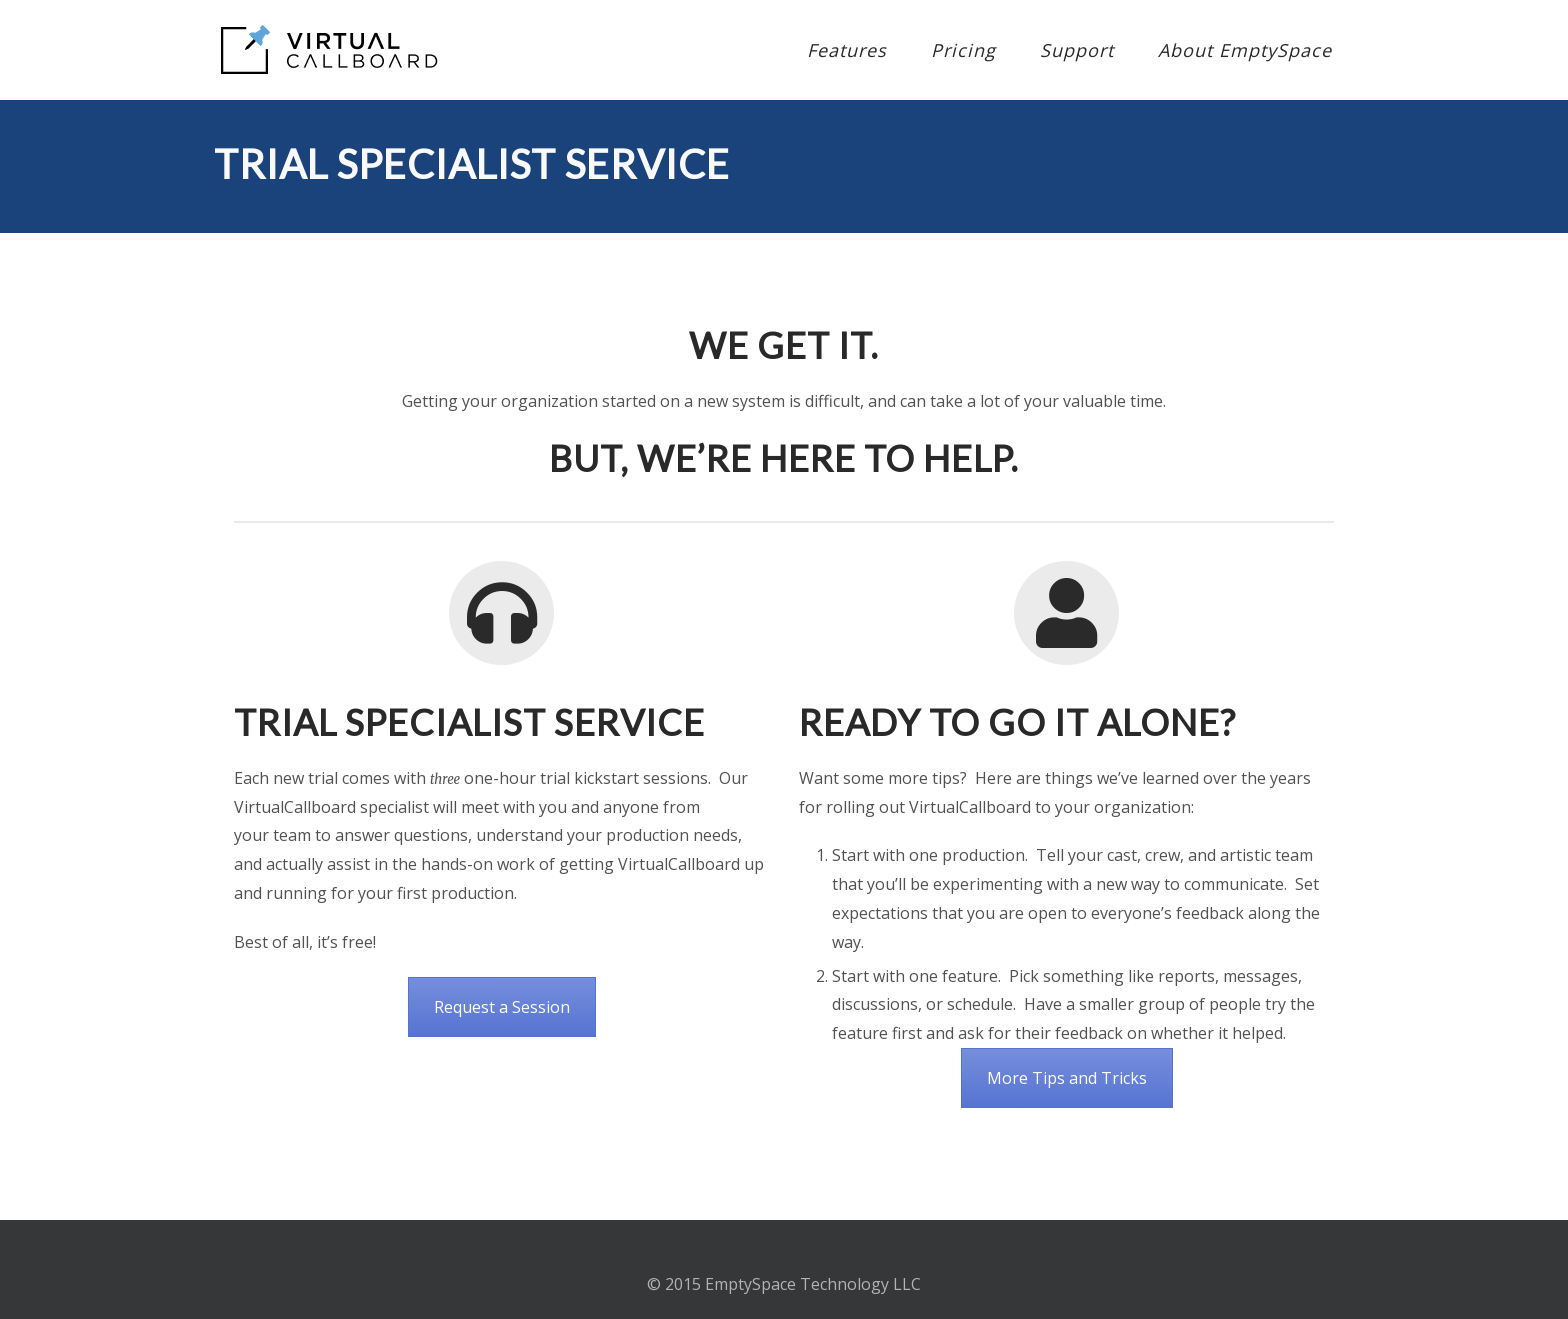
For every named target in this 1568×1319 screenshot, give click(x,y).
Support (1077, 50)
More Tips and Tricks (1067, 1078)
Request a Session (502, 1007)
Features (847, 50)
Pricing (963, 50)
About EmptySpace (1245, 50)
